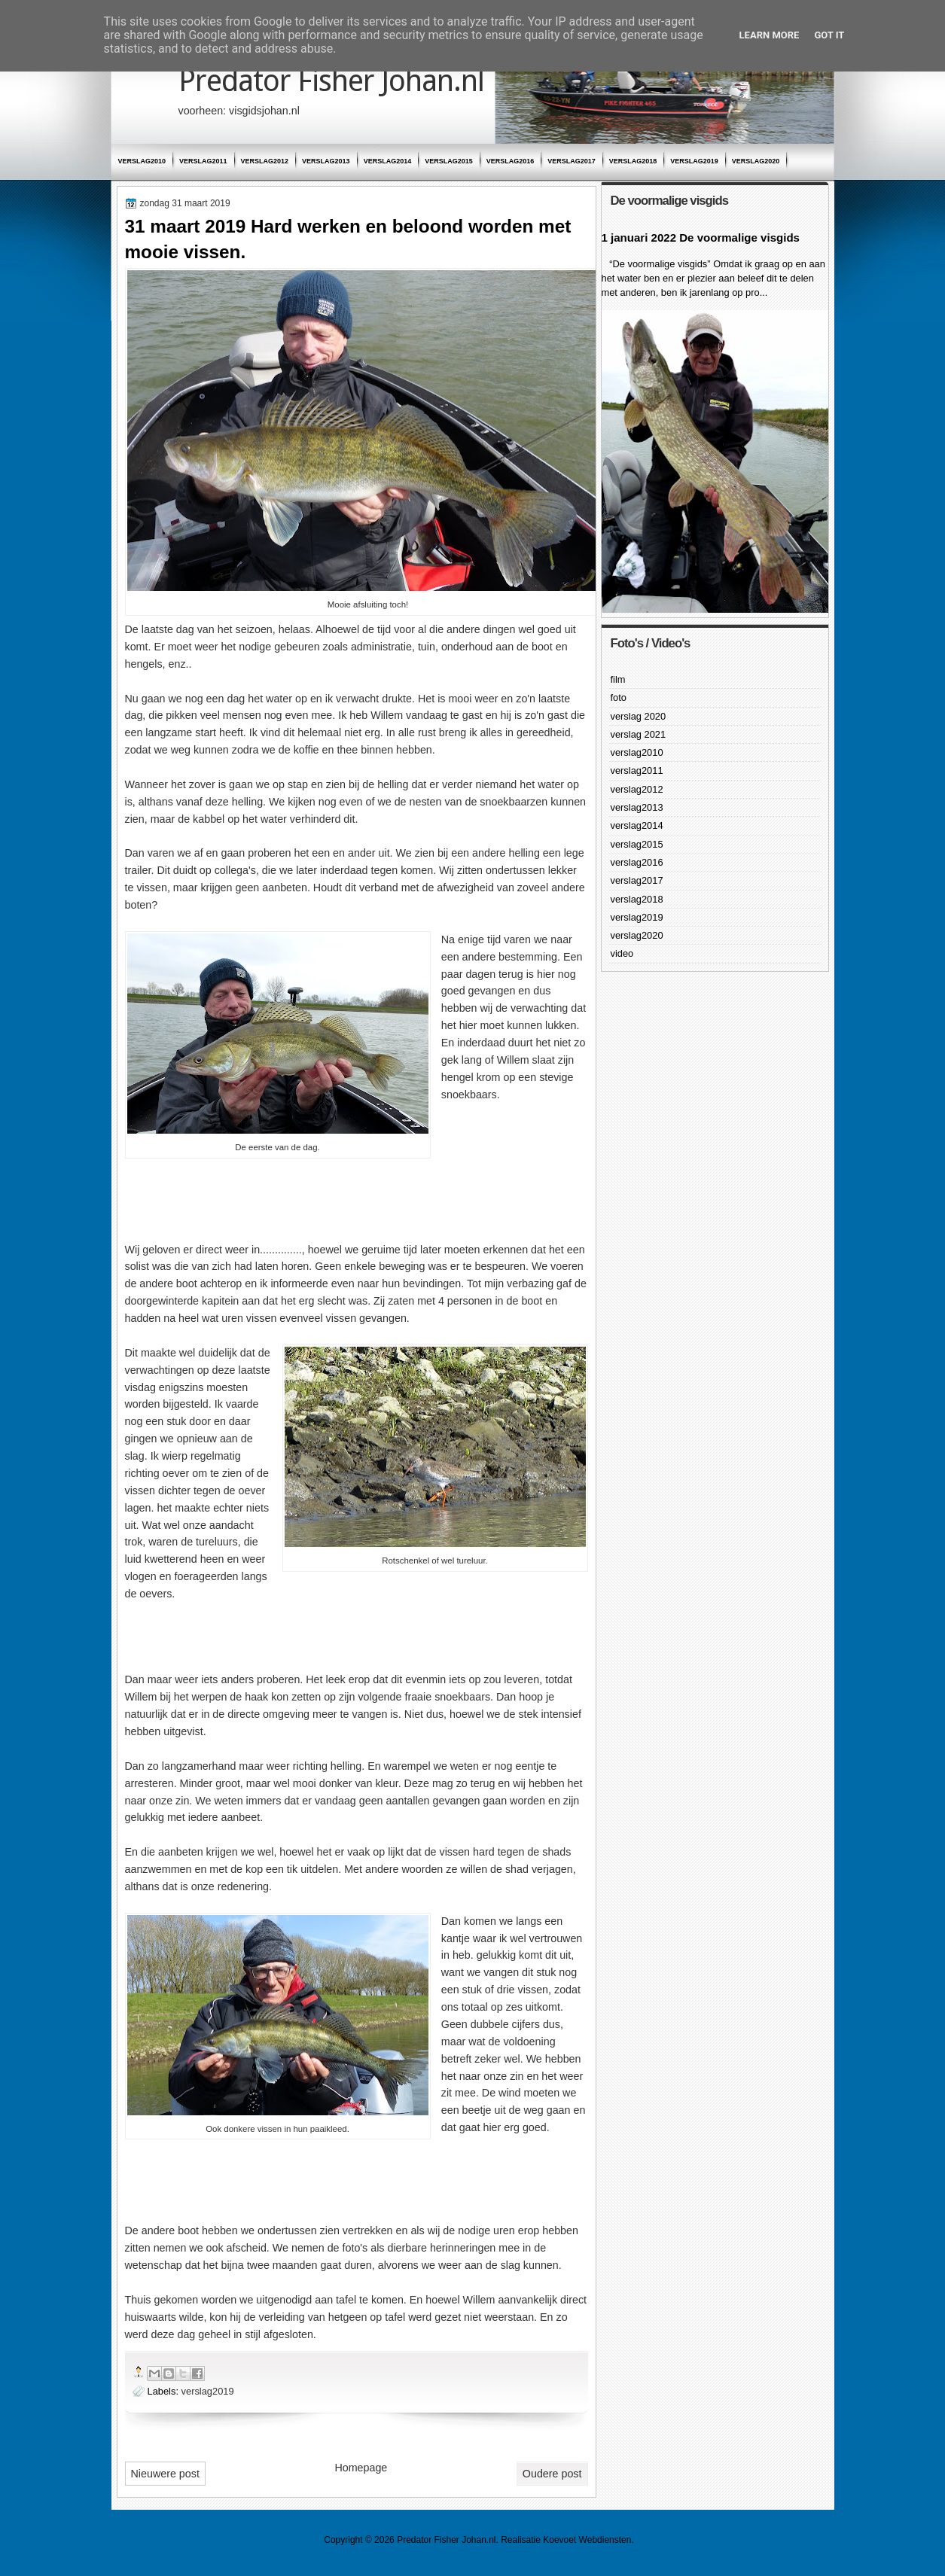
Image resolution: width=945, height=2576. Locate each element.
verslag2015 (449, 161)
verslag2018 (633, 161)
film (618, 679)
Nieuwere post (165, 2474)
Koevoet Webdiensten (587, 2540)
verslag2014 (388, 161)
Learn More (769, 35)
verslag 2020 (638, 716)
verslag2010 (142, 161)
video (622, 953)
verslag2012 (265, 161)
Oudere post (552, 2474)
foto (618, 697)
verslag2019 (694, 161)
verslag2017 (571, 161)
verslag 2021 (638, 734)
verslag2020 (756, 161)
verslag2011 (203, 161)
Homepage (360, 2468)
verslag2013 (326, 161)
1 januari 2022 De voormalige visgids (701, 237)
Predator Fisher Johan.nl (331, 81)
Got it (829, 35)
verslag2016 (510, 161)
